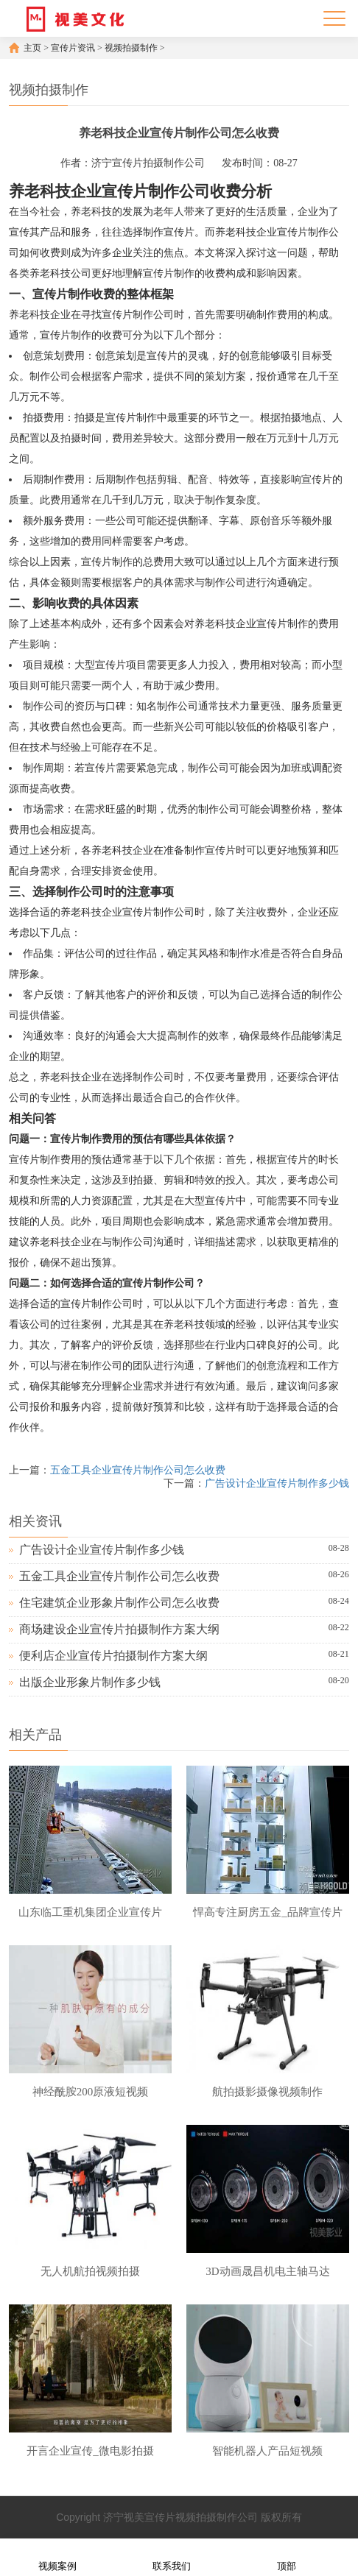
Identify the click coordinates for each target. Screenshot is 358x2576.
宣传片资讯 (73, 48)
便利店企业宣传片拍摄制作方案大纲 (113, 1655)
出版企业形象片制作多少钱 (90, 1682)
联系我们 (171, 2556)
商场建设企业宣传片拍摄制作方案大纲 (119, 1629)
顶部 (286, 2556)
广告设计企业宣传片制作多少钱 (277, 1483)
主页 (32, 48)
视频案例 (57, 2556)
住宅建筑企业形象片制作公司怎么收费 (119, 1602)
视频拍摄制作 (131, 48)
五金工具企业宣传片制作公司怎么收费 (137, 1470)
